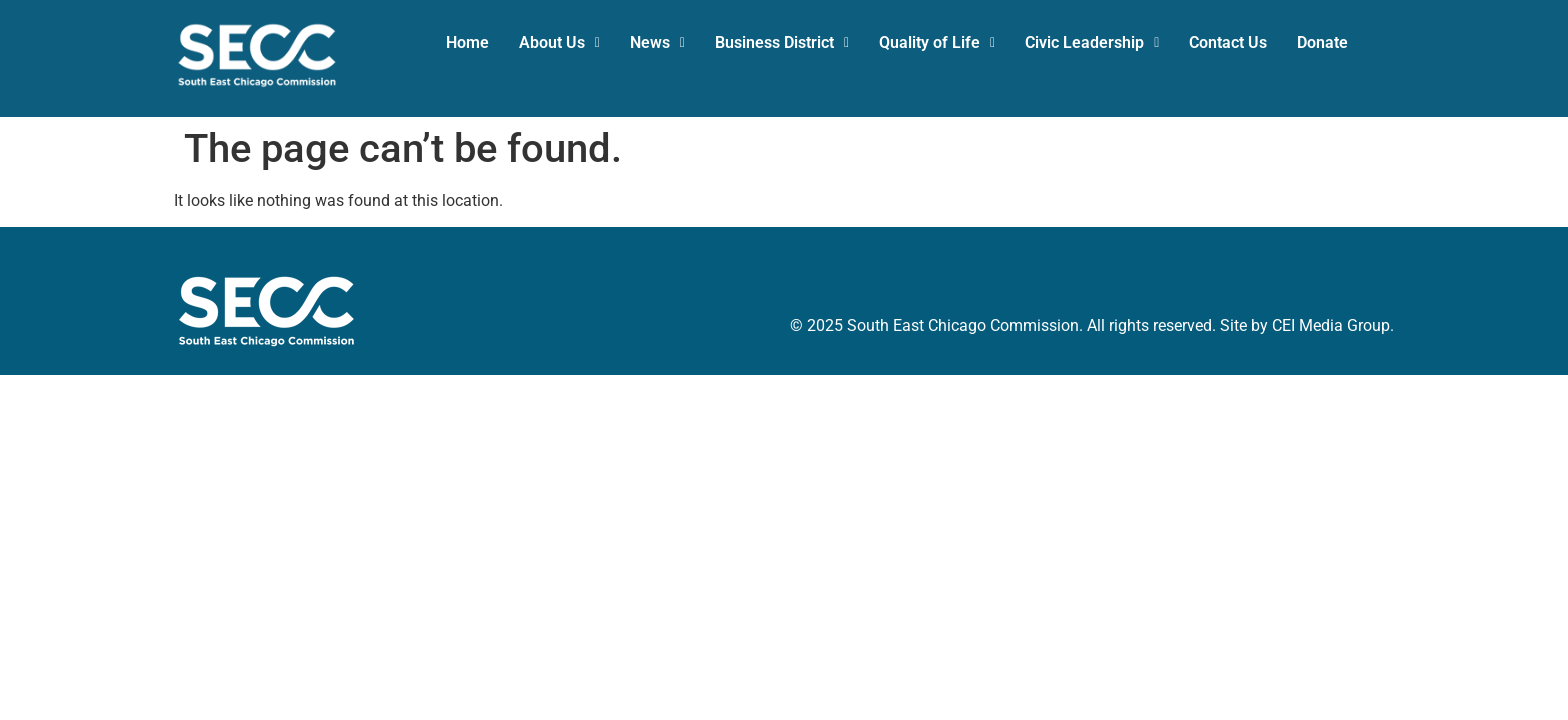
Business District (782, 42)
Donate (1322, 42)
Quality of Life (937, 42)
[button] (559, 43)
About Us (559, 42)
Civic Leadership (1092, 42)
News (657, 42)
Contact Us (1228, 42)
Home (467, 42)
